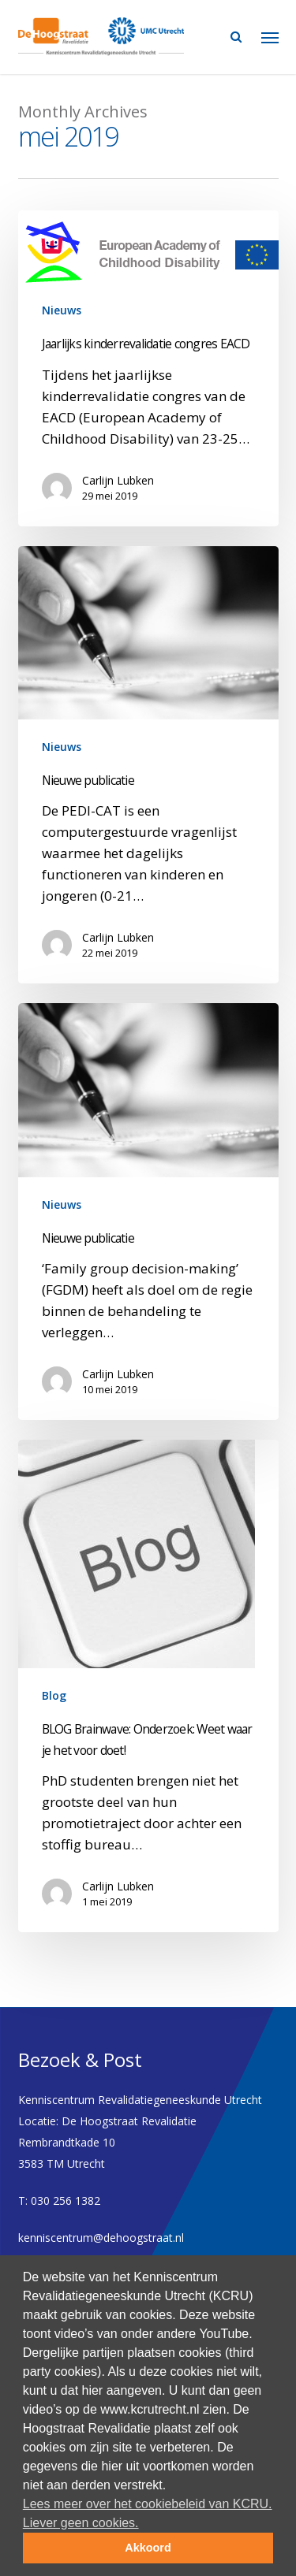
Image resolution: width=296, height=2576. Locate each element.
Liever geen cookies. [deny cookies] (81, 2523)
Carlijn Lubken (118, 480)
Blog (54, 1695)
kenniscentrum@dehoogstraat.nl (101, 2237)
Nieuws (61, 310)
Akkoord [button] (147, 2547)
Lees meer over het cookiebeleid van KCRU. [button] (147, 2504)
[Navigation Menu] (270, 37)
